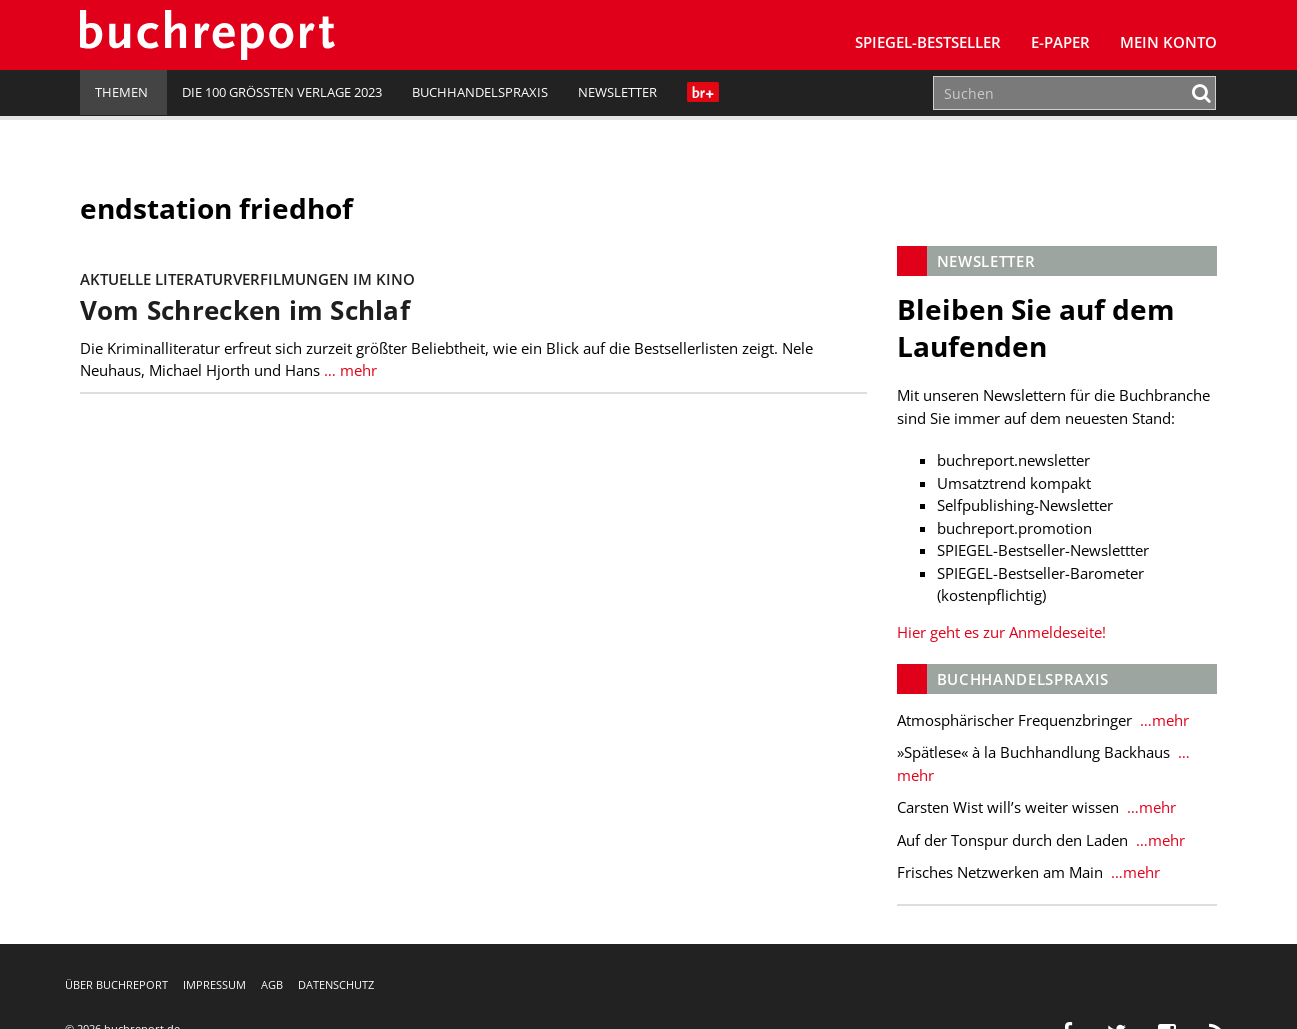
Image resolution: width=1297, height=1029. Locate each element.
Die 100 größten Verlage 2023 (282, 92)
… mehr (348, 370)
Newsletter (617, 92)
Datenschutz (336, 984)
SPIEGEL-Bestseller (928, 42)
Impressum (214, 984)
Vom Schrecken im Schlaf (245, 310)
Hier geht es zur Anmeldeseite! (1001, 632)
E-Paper (1060, 42)
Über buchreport (116, 984)
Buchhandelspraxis (480, 92)
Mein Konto (1168, 42)
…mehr (1162, 720)
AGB (272, 984)
